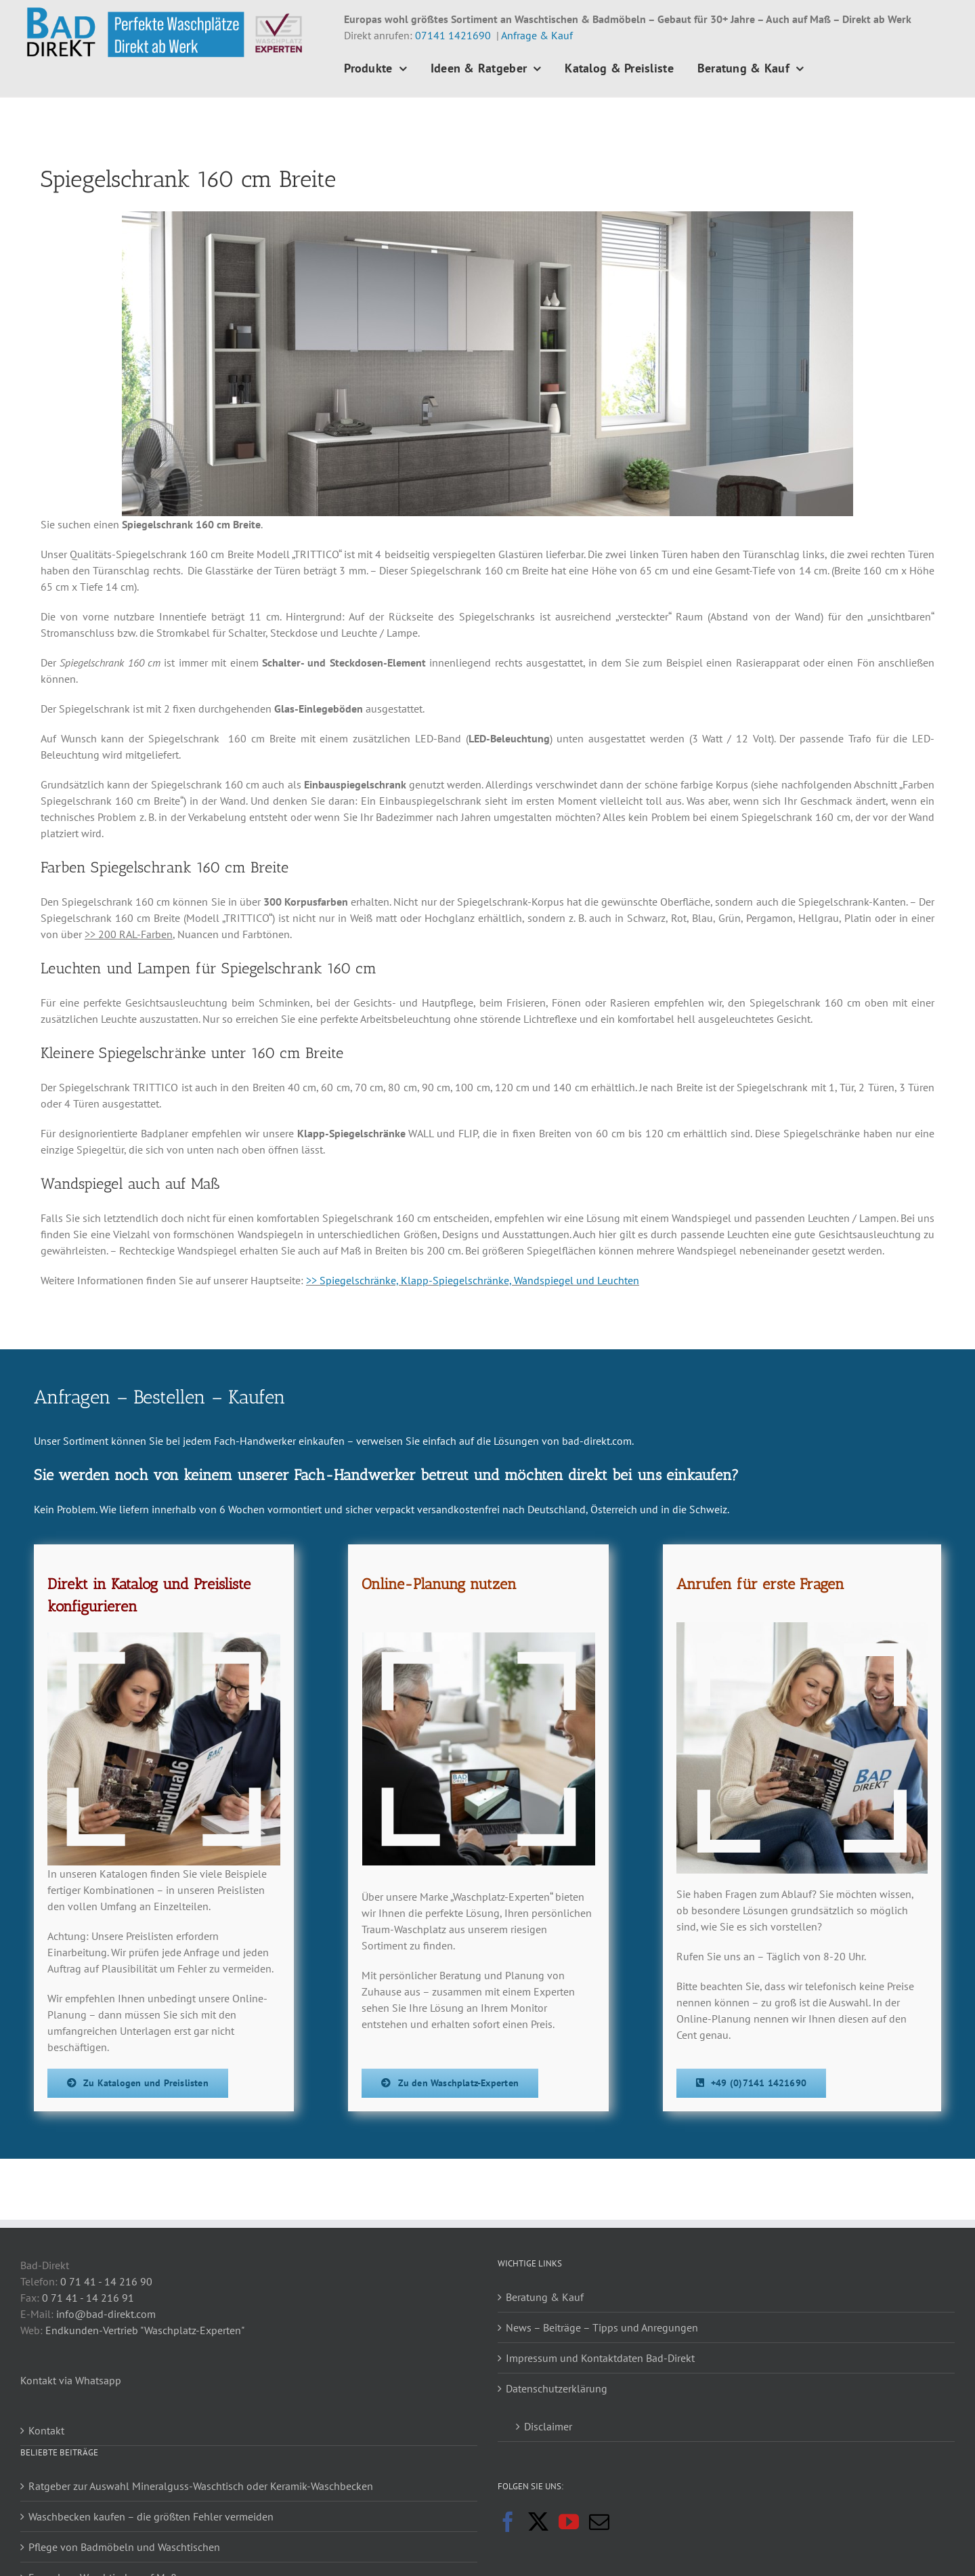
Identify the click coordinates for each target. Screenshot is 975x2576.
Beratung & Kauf (545, 2297)
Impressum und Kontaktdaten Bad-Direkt (600, 2358)
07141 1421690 (453, 35)
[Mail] (599, 2522)
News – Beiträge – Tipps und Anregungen (602, 2327)
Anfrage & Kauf (537, 35)
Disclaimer (548, 2426)
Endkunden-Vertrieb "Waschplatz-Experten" (144, 2330)
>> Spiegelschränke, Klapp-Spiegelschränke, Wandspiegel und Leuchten (472, 1280)
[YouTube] (569, 2522)
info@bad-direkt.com (106, 2314)
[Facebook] (508, 2522)
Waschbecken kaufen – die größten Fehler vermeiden (151, 2516)
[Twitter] (538, 2522)
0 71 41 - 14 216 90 (106, 2281)
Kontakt (46, 2430)
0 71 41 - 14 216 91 (88, 2297)
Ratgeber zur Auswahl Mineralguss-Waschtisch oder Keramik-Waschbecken (200, 2486)
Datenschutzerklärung (556, 2388)
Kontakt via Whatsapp (70, 2380)
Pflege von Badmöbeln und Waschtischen (124, 2547)
